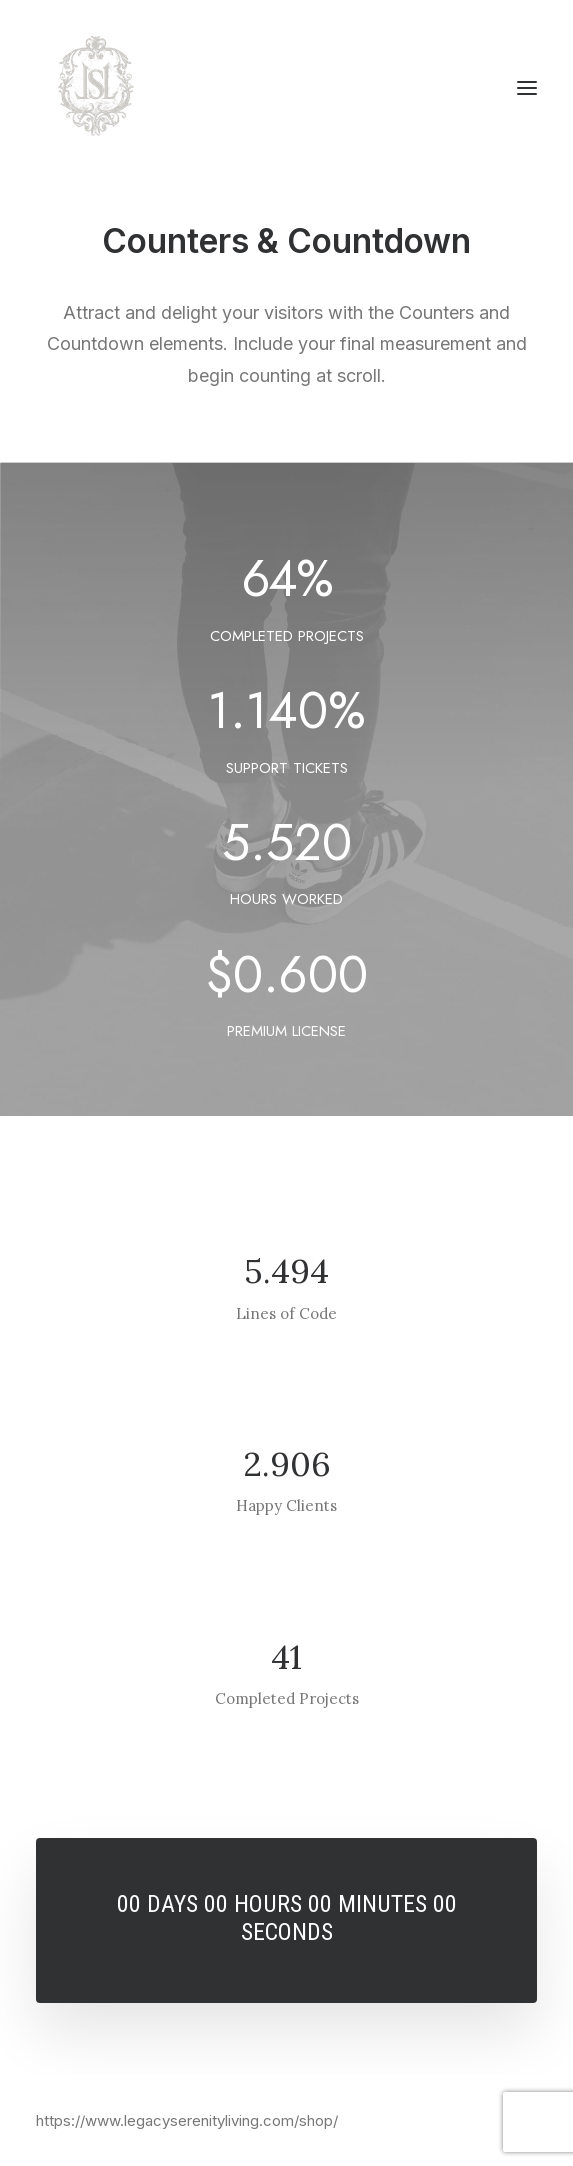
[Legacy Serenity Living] (96, 88)
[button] (527, 88)
